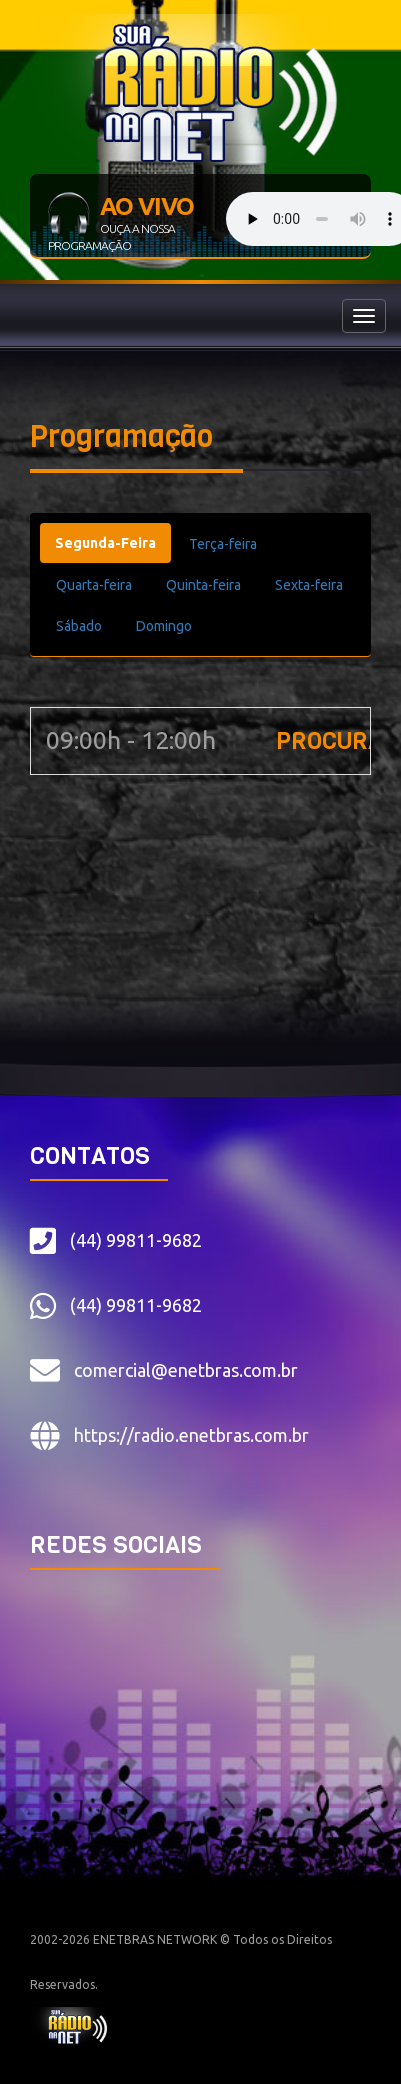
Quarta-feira (94, 585)
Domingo (164, 626)
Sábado (79, 626)
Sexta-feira (309, 585)
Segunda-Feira (105, 543)
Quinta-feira (203, 585)
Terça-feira (223, 544)
